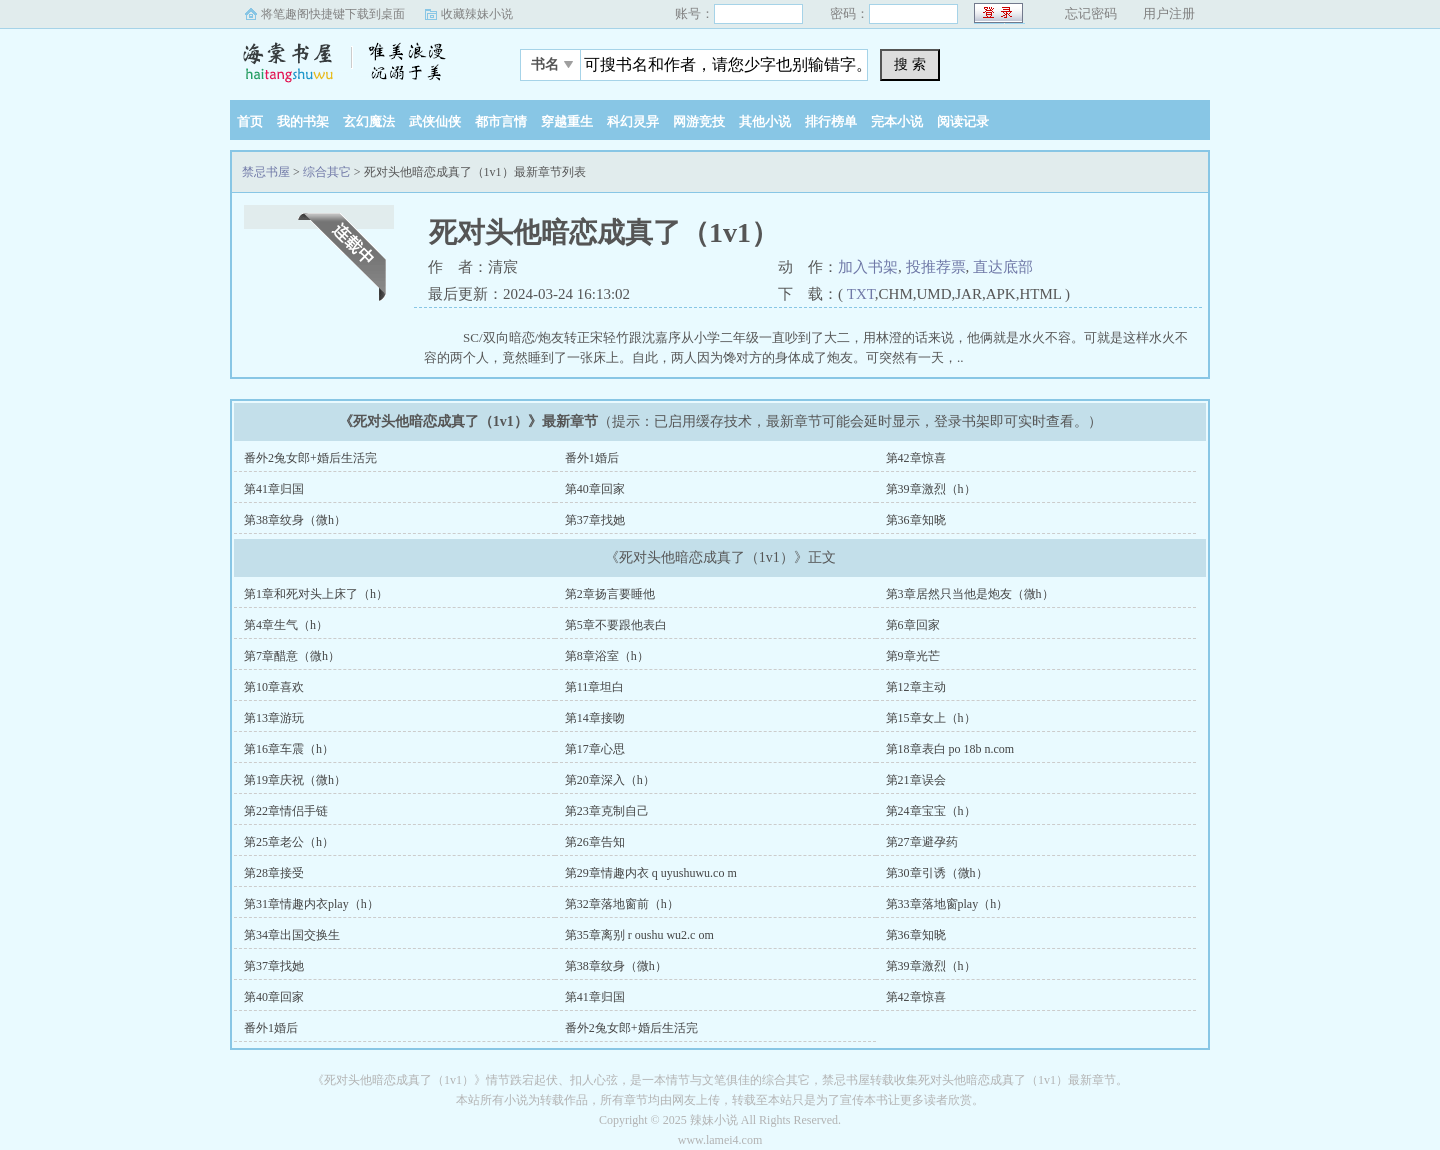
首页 (250, 121)
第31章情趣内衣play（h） (311, 904)
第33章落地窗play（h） (947, 904)
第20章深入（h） (610, 780)
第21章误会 (916, 780)
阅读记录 (963, 121)
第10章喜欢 (274, 687)
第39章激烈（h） (931, 489)
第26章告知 (595, 842)
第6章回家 (913, 625)
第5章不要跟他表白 (616, 625)
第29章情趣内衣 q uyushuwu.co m (651, 873)
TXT (861, 294)
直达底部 (1003, 267)
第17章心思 (595, 749)
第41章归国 (274, 489)
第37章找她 (595, 520)
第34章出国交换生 (292, 935)
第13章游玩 (274, 718)
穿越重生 (567, 121)
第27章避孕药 (922, 842)
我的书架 (303, 121)
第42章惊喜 (916, 458)
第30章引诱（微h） (937, 873)
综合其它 (327, 172)
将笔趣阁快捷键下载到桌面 (333, 14)
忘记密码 (1091, 13)
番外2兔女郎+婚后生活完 (310, 458)
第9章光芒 (913, 656)
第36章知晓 (916, 520)
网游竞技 (699, 121)
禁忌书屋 (355, 59)
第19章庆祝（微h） (295, 780)
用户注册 (1169, 13)
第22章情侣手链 (286, 811)
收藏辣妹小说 (477, 14)
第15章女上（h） (931, 718)
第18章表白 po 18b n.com (950, 749)
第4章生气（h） (286, 625)
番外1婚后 (592, 458)
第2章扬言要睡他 (610, 594)
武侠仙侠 (435, 121)
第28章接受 (274, 873)
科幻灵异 (633, 121)
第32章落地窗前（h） (622, 904)
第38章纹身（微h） (295, 520)
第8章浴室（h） (607, 656)
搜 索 (910, 64)
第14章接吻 (595, 718)
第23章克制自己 (607, 811)
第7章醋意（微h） (292, 656)
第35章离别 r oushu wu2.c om (639, 935)
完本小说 (897, 121)
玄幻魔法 (369, 121)
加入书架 (868, 267)
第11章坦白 (595, 687)
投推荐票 (936, 267)
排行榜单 (831, 121)
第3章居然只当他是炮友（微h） (970, 594)
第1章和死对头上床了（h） (316, 594)
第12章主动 (916, 687)
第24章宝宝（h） (931, 811)
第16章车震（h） (289, 749)
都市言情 (501, 121)
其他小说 (765, 121)
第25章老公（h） (289, 842)
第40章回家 (595, 489)
